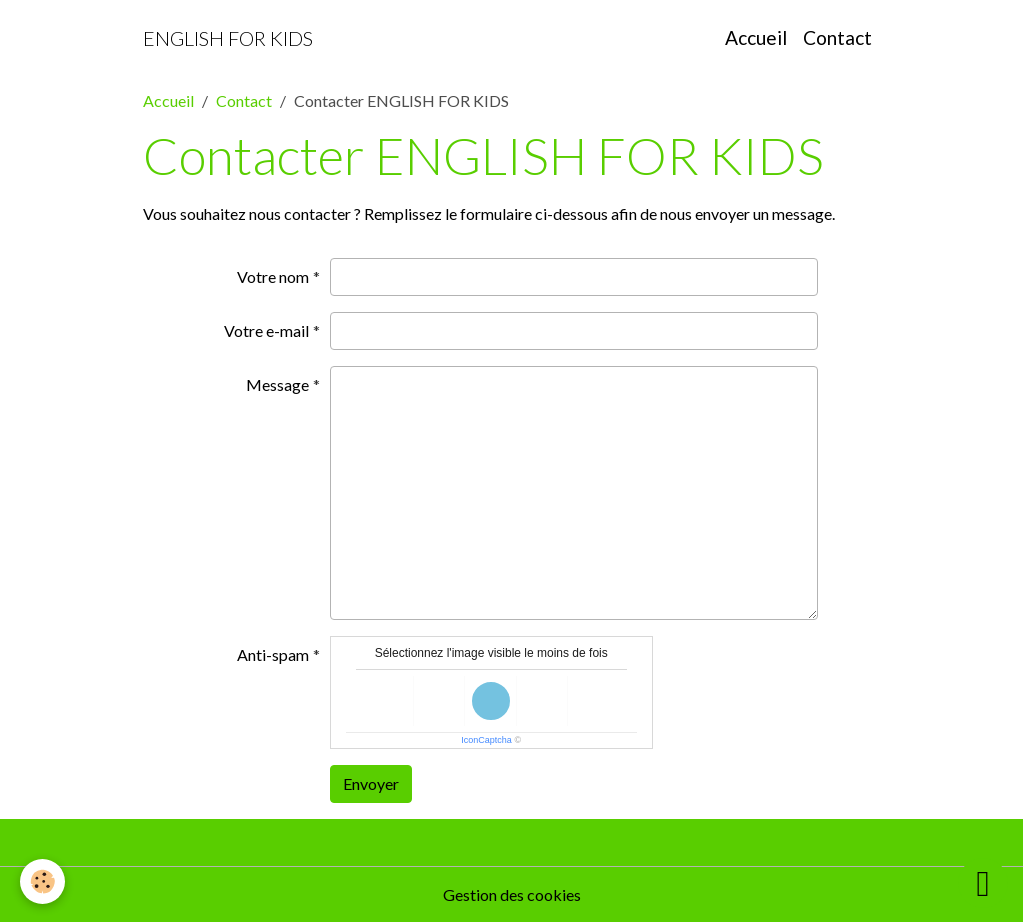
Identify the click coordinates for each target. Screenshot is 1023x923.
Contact (837, 37)
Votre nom (273, 276)
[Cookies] (42, 881)
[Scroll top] (983, 883)
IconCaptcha (486, 740)
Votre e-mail (266, 330)
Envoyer (371, 783)
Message (277, 384)
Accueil (756, 37)
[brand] (228, 38)
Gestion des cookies (512, 894)
